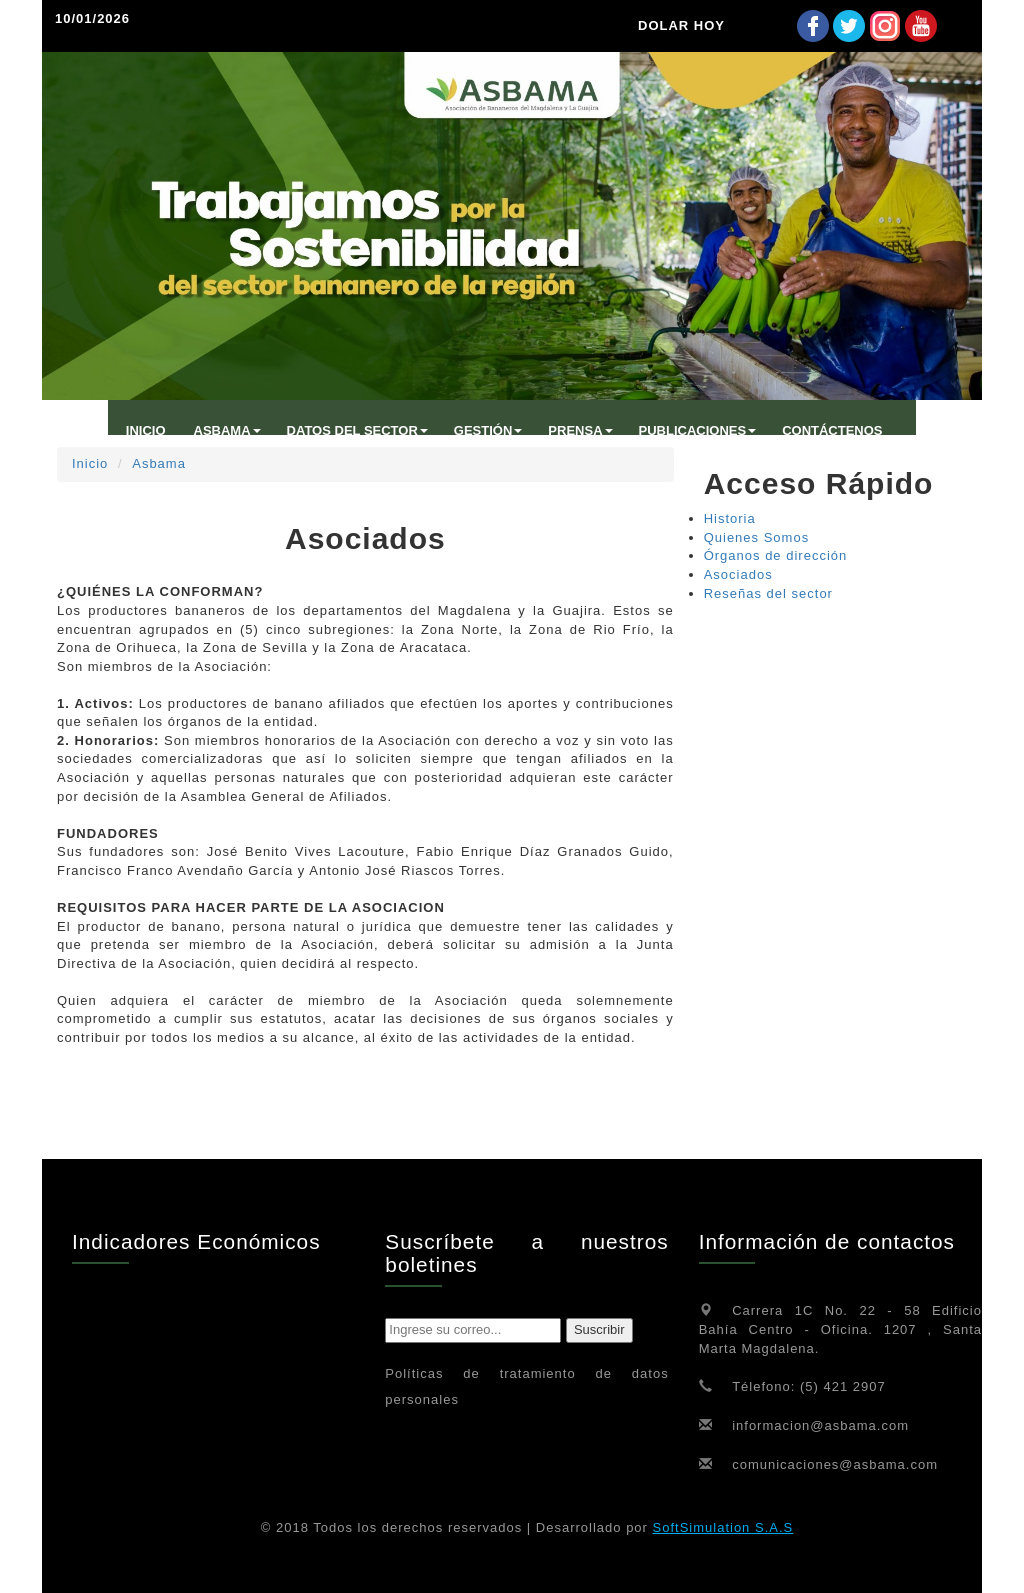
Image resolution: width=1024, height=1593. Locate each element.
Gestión (488, 430)
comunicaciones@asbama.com (835, 1464)
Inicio (90, 463)
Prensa (580, 430)
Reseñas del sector (768, 593)
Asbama (159, 463)
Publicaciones (698, 430)
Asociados (738, 574)
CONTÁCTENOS (832, 430)
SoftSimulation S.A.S (723, 1527)
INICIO (146, 430)
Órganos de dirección (776, 555)
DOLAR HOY (681, 25)
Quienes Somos (757, 537)
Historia (730, 518)
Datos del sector (357, 430)
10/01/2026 (92, 18)
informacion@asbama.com (820, 1425)
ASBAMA (227, 430)
